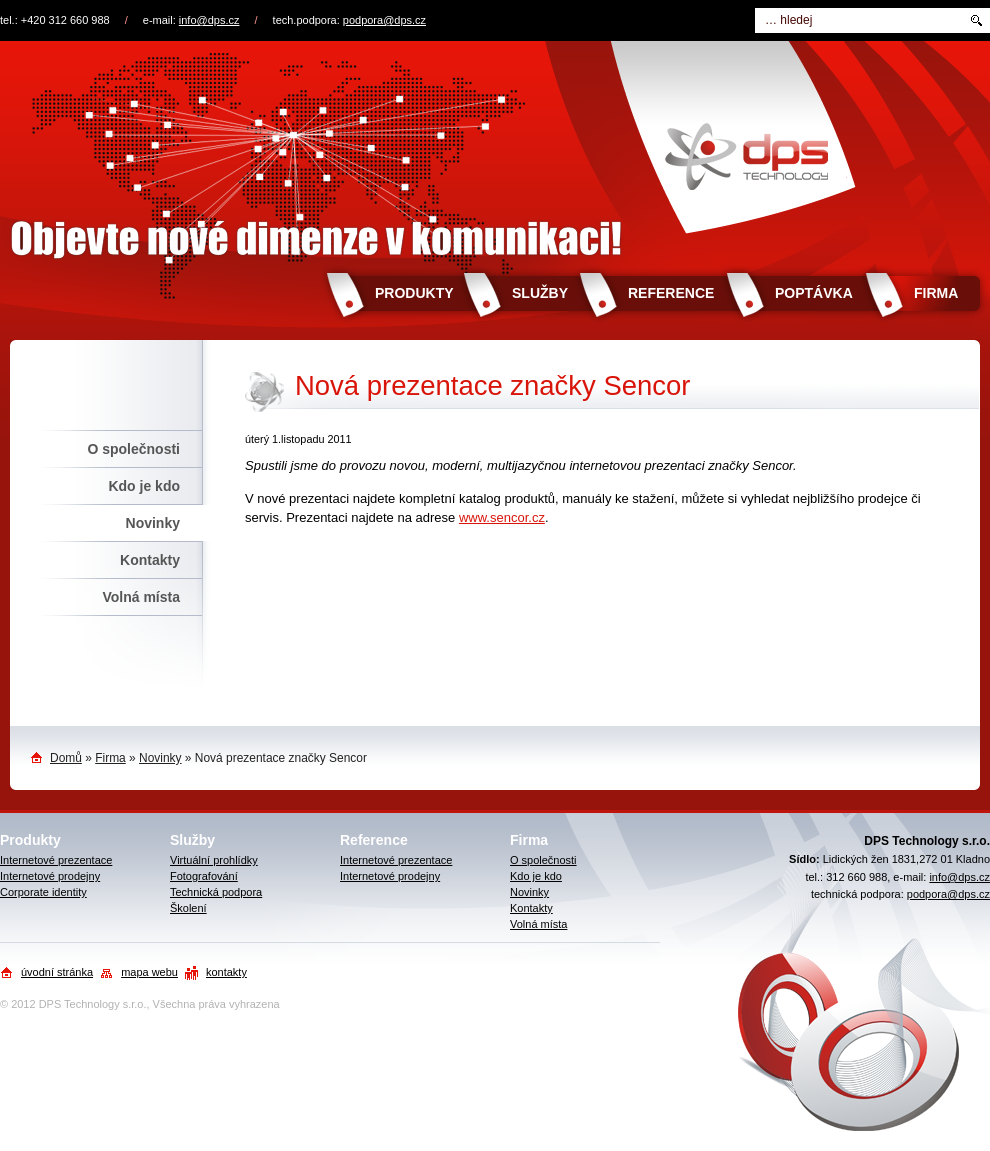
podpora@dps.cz (384, 20)
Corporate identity (43, 892)
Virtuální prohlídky (214, 860)
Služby (540, 293)
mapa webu (149, 972)
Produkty (414, 293)
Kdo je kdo (144, 486)
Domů (66, 758)
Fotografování (204, 876)
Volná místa (141, 597)
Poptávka (814, 293)
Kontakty (150, 560)
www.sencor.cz (502, 517)
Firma (936, 293)
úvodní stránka (57, 972)
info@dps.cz (209, 20)
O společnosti (133, 449)
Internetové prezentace (56, 860)
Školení (188, 908)
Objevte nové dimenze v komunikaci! (495, 153)
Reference (671, 293)
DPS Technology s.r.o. (93, 1004)
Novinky (153, 523)
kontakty (226, 972)
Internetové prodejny (50, 876)
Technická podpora (216, 892)
